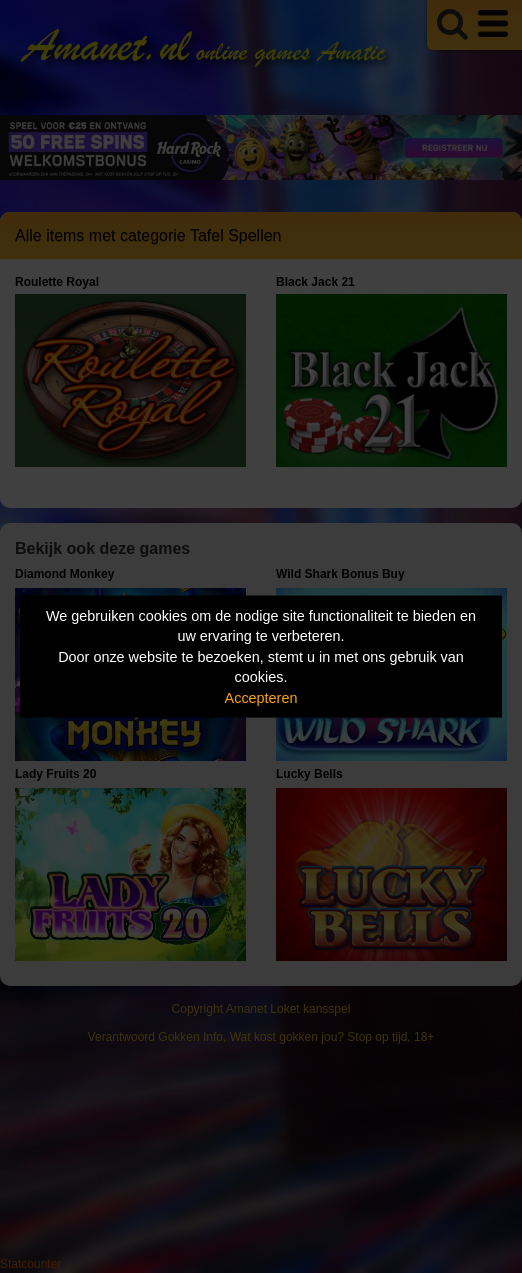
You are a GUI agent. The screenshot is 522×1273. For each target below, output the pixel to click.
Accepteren (261, 697)
